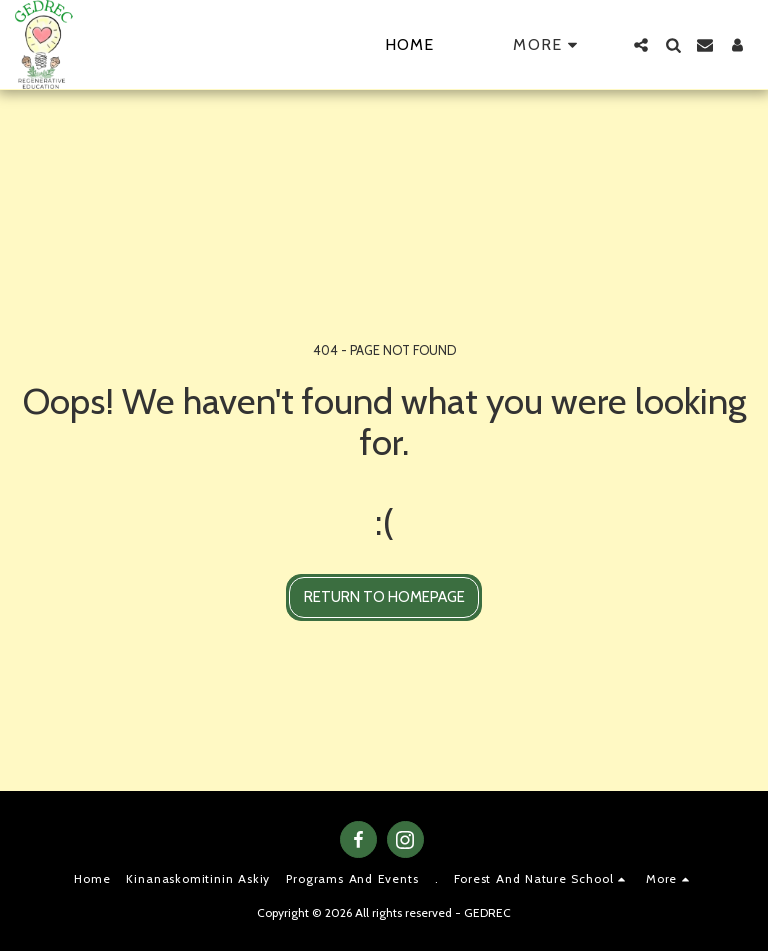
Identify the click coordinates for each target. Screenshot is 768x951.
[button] (641, 45)
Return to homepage (384, 597)
